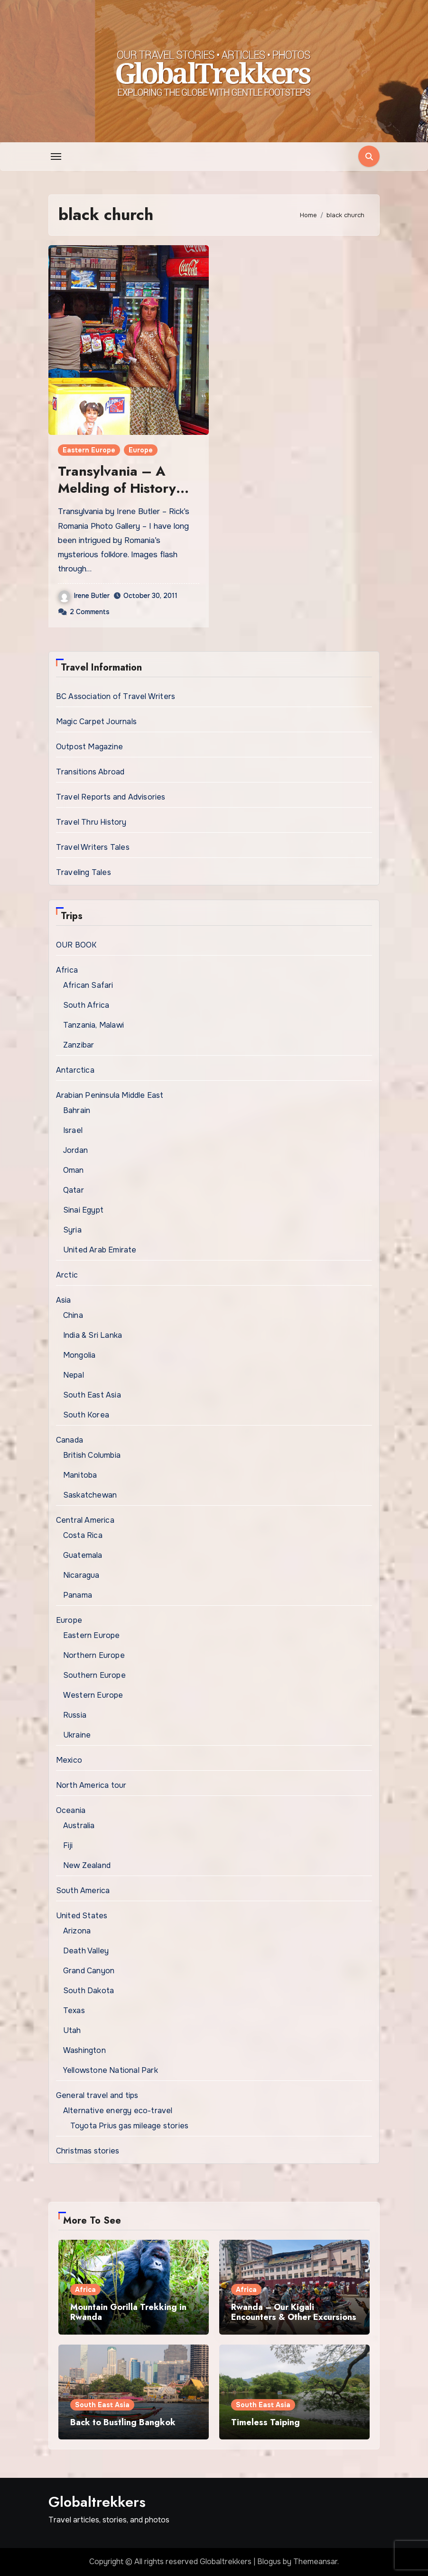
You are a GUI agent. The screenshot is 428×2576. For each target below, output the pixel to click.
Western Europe (93, 1695)
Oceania (70, 1810)
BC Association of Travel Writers (115, 696)
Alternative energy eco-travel (118, 2111)
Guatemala (82, 1555)
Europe (141, 450)
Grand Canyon (88, 1971)
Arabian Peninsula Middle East (110, 1095)
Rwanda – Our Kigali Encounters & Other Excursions (293, 2312)
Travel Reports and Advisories (111, 797)
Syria (72, 1230)
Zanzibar (78, 1045)
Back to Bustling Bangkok (123, 2422)
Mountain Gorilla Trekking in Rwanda (128, 2312)
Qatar (73, 1190)
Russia (74, 1715)
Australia (79, 1826)
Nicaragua (81, 1575)
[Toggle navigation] (56, 156)
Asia (63, 1300)
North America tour (91, 1785)
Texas (74, 2010)
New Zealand (87, 1865)
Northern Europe (94, 1655)
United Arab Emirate (100, 1250)
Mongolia (79, 1355)
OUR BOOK (76, 945)
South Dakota (88, 1991)
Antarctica (75, 1070)
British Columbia (92, 1455)
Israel (73, 1130)
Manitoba (80, 1475)
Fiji (68, 1845)
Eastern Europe (89, 450)
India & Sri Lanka (92, 1335)
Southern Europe (94, 1675)
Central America (85, 1520)
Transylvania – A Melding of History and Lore (117, 488)
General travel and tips (97, 2095)
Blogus (269, 2562)
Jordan (75, 1150)
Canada (69, 1440)
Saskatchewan (90, 1495)
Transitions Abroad (90, 772)
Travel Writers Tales (93, 847)
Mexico (69, 1760)
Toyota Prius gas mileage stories (129, 2126)
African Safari (88, 985)
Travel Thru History (91, 822)
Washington (84, 2050)
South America (83, 1890)
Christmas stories (87, 2151)
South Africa (86, 1005)
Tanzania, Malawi (93, 1025)
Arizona (77, 1931)
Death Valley (86, 1951)
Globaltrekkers (97, 2502)
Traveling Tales (83, 872)
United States (82, 1916)
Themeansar (315, 2562)
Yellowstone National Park (110, 2070)
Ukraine (77, 1735)
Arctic (67, 1275)
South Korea (86, 1415)
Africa (67, 970)
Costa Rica (82, 1535)
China (73, 1315)
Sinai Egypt (83, 1210)
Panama (77, 1595)
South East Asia (92, 1395)
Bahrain (76, 1110)
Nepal (73, 1375)
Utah (72, 2030)
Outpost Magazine (89, 747)
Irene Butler (84, 595)
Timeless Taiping (265, 2422)
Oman (73, 1170)
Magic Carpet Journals (96, 722)
